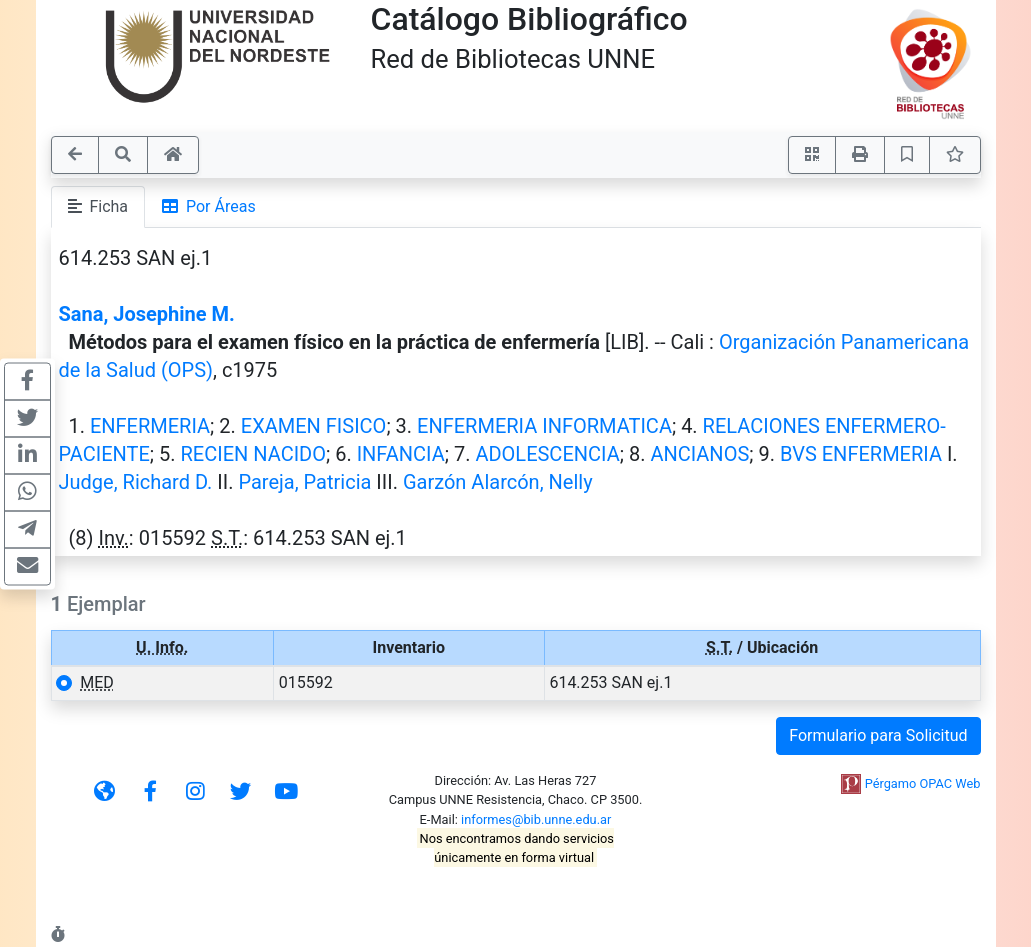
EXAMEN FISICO (314, 426)
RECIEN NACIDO (253, 454)
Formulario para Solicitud (878, 735)
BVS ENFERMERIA (861, 454)
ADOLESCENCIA (547, 454)
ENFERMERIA (150, 426)
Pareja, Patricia (304, 482)
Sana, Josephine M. (147, 314)
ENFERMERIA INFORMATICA (544, 426)
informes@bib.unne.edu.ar (536, 819)
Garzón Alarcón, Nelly (498, 482)
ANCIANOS (699, 454)
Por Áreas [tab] (209, 206)
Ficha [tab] (98, 206)
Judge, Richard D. (136, 482)
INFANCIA (401, 454)
